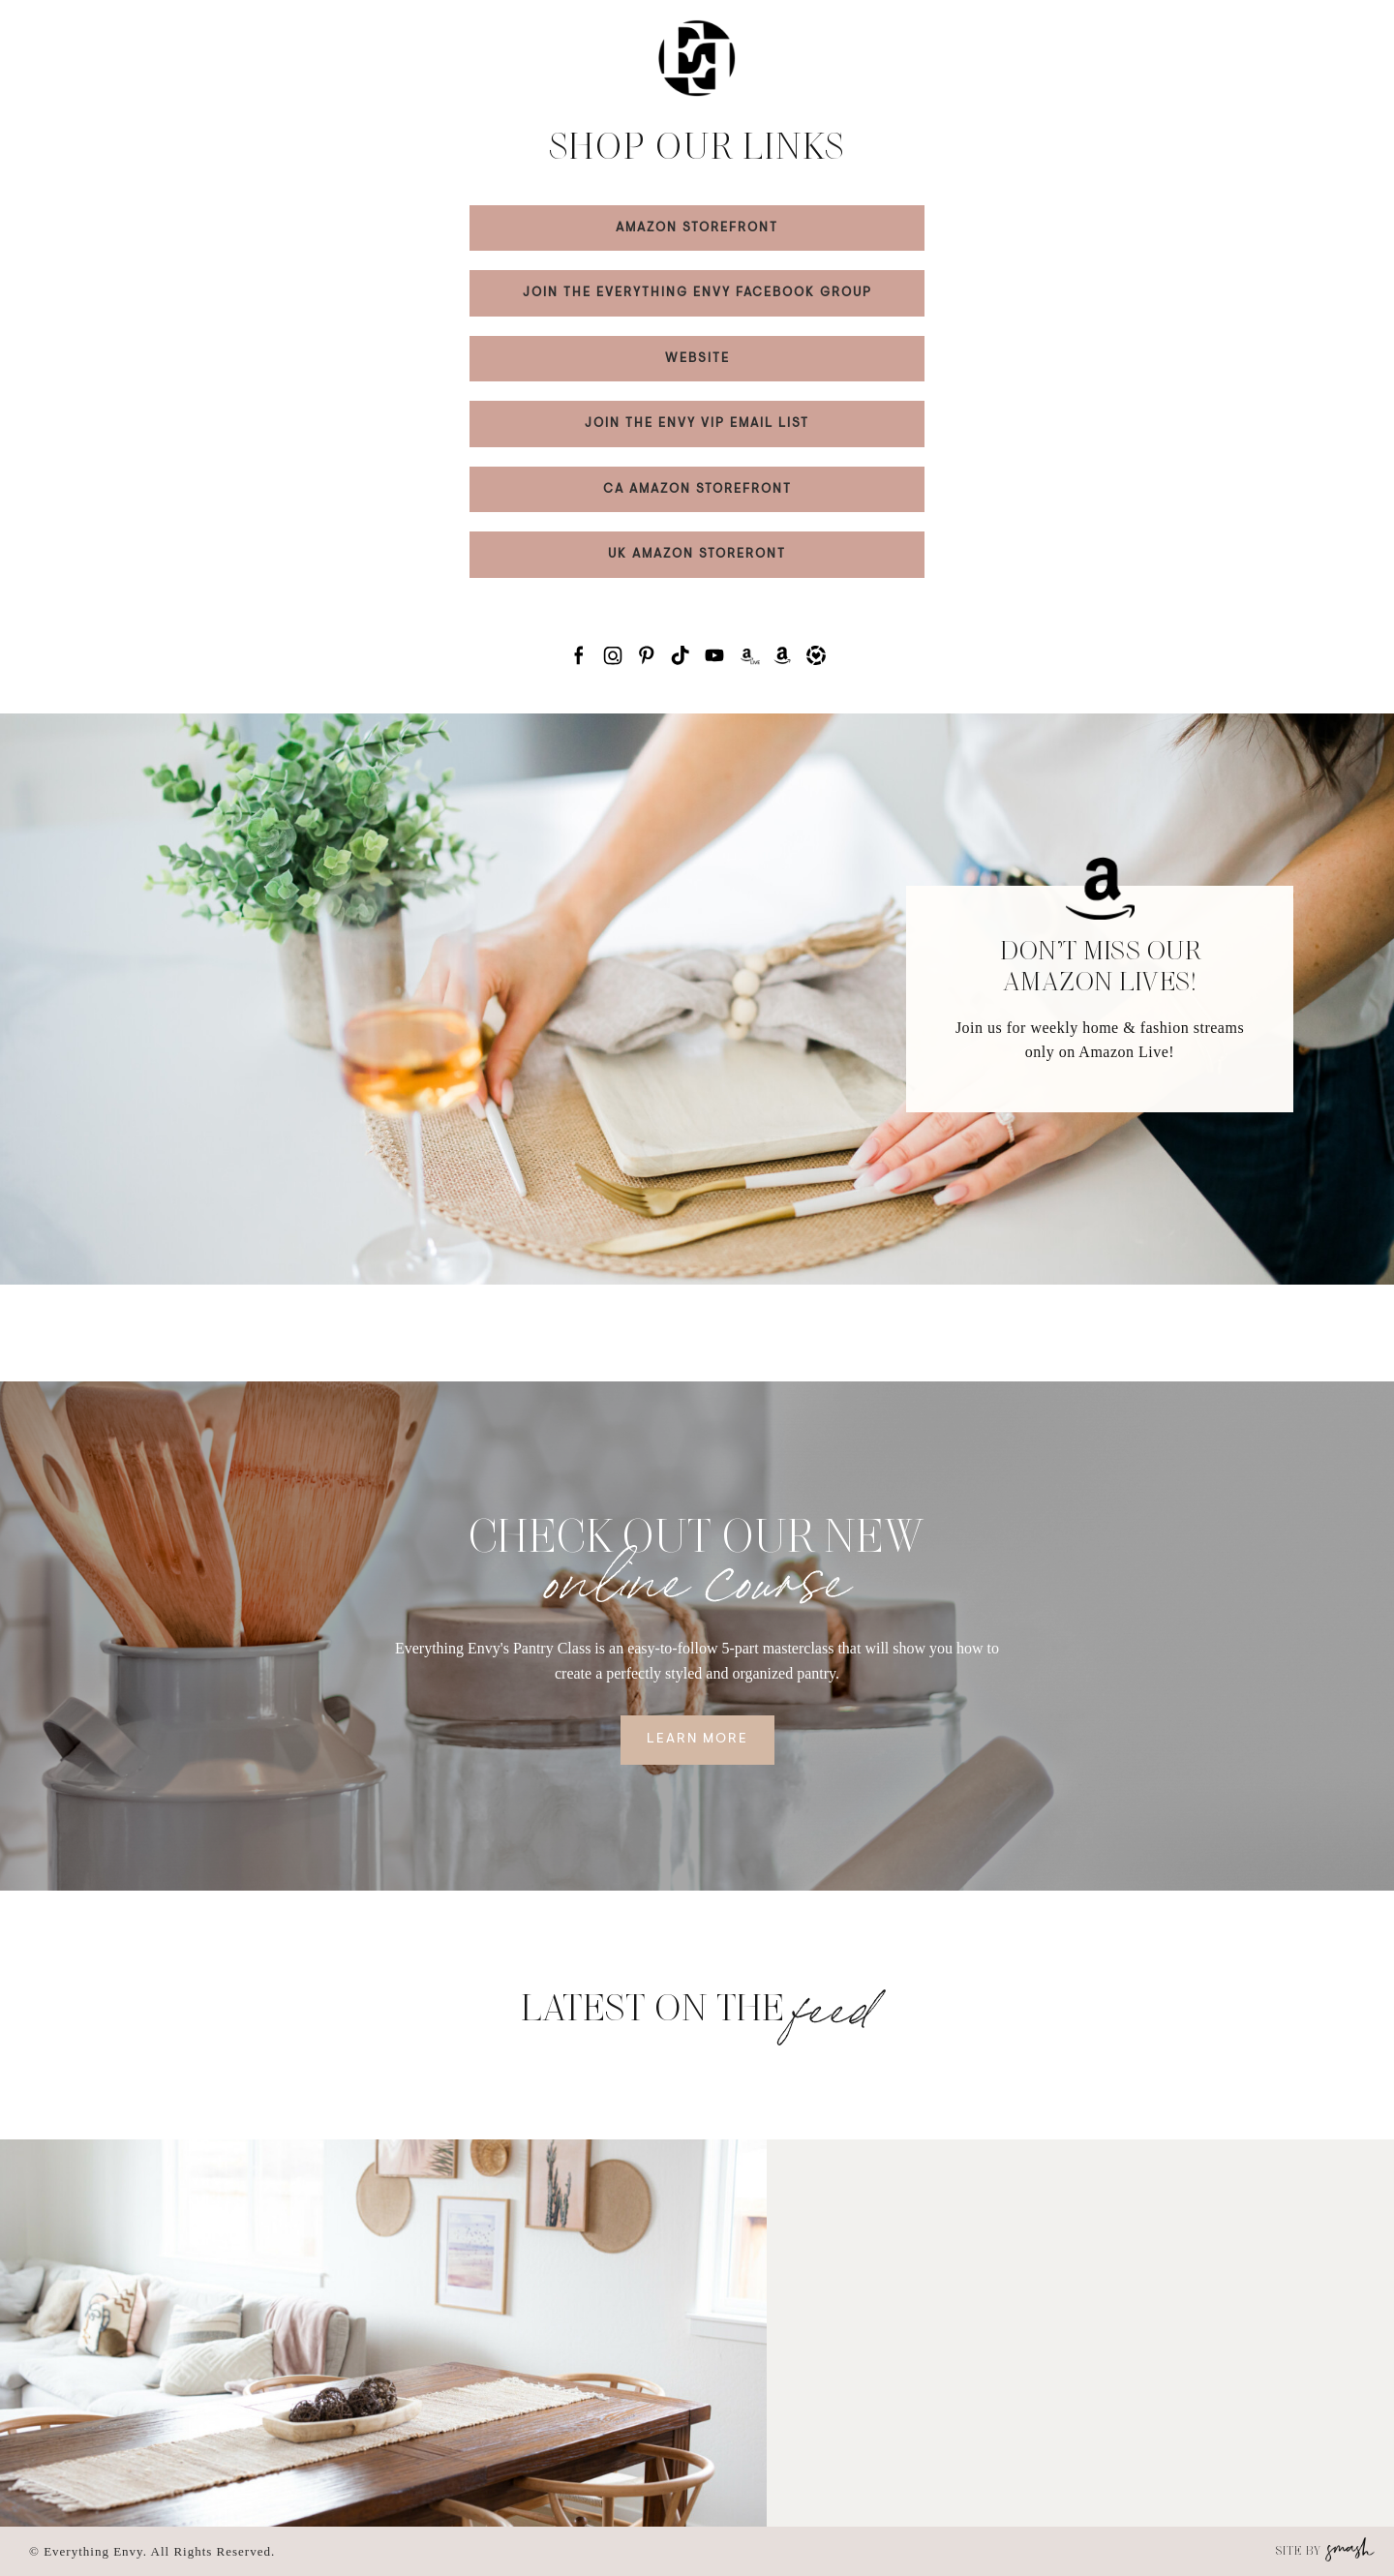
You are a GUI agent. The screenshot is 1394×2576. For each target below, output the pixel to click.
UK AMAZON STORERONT (697, 554)
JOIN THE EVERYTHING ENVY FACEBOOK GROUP (697, 293)
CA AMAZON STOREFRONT (697, 489)
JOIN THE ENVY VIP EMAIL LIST (697, 423)
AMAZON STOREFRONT (697, 228)
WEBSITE (697, 358)
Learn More (697, 1739)
